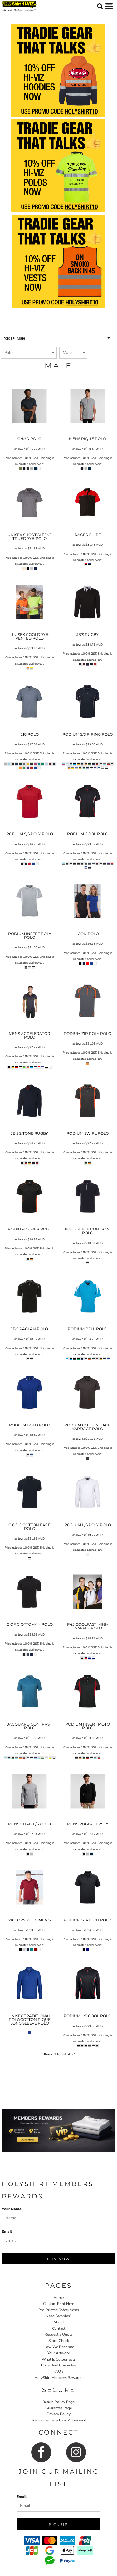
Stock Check (58, 2340)
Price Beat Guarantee (58, 2365)
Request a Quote (58, 2334)
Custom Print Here (58, 2303)
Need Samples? (58, 2316)
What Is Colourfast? (58, 2359)
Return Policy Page (58, 2401)
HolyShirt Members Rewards (58, 2377)
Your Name (12, 2209)
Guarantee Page (58, 2408)
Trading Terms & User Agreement (58, 2420)
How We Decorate (58, 2346)
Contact (58, 2328)
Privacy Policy (59, 2414)
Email (7, 2231)
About (58, 2322)
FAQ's (58, 2371)
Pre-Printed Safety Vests (58, 2309)
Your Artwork (58, 2353)
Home (59, 2297)
